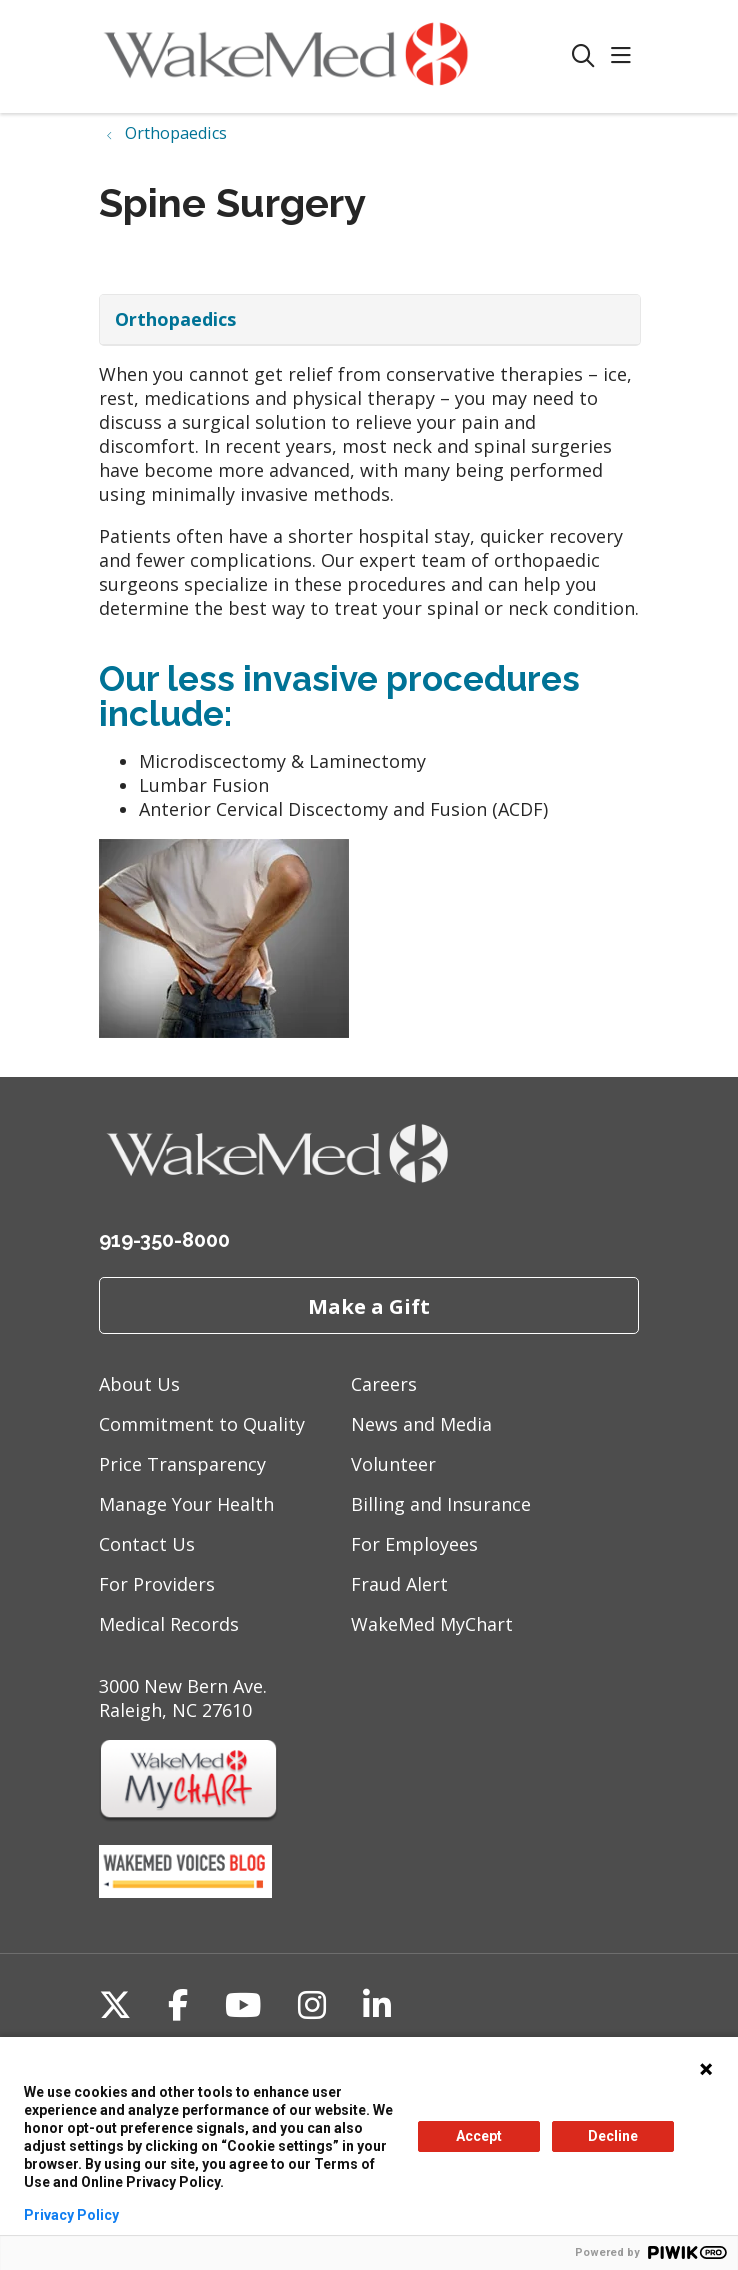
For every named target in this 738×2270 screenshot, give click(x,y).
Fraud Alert (399, 1584)
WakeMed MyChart (432, 1624)
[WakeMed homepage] (335, 56)
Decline (613, 2136)
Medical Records (169, 1624)
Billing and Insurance (441, 1504)
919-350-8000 (164, 1240)
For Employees (414, 1544)
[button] (625, 56)
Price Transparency (182, 1464)
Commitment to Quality (202, 1424)
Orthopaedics (175, 319)
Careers (384, 1384)
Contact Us (147, 1544)
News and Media (421, 1424)
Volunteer (393, 1464)
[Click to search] (583, 56)
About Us (139, 1384)
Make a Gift (369, 1306)
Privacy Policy (71, 2215)
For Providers (157, 1584)
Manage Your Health (186, 1504)
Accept (479, 2136)
